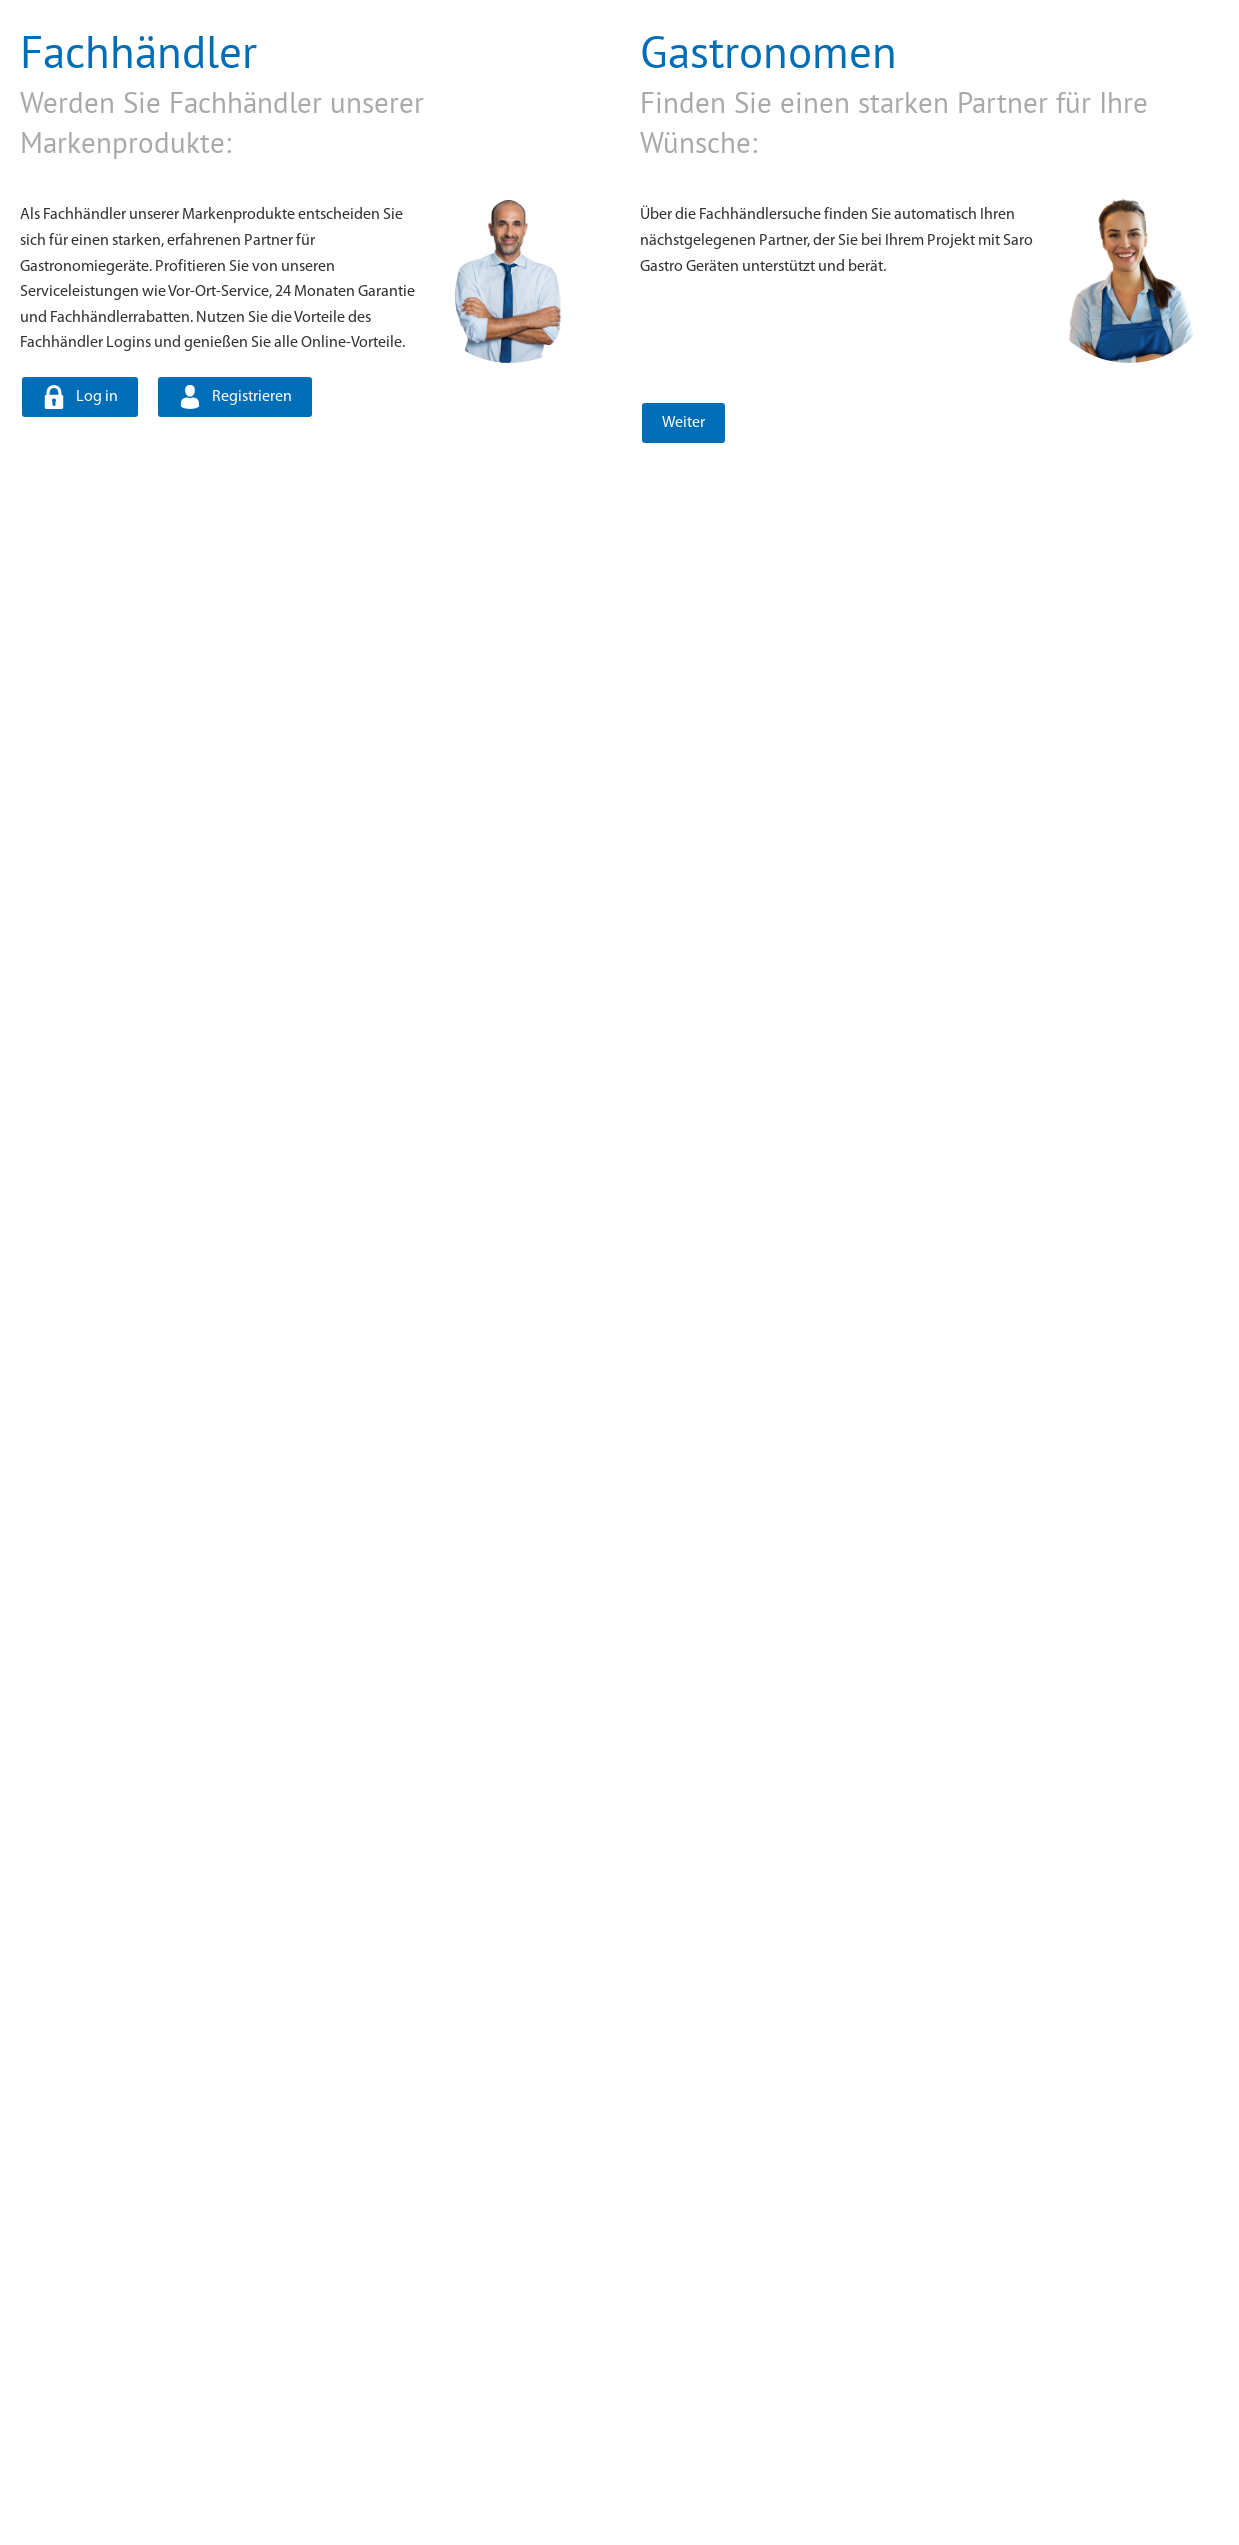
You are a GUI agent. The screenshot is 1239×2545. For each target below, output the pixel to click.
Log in (95, 397)
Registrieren (250, 397)
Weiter (681, 423)
